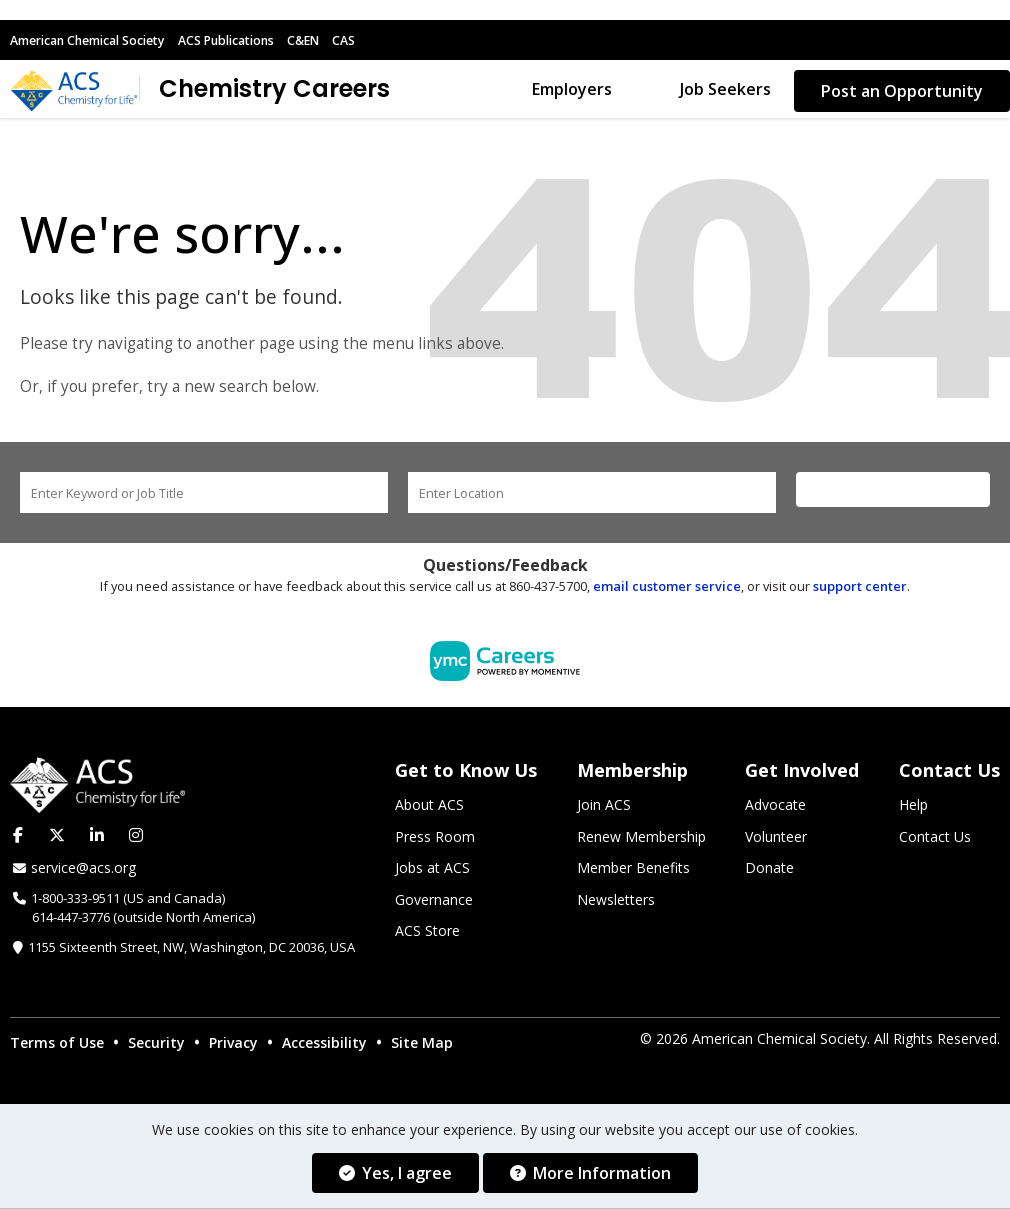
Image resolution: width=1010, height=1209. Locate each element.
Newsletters (616, 902)
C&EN (331, 40)
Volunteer (776, 839)
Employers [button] (572, 91)
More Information (590, 1173)
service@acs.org (83, 870)
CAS (374, 40)
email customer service (667, 589)
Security (156, 1045)
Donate (769, 871)
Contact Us (935, 839)
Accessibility (324, 1045)
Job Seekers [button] (725, 91)
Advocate (775, 808)
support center (860, 589)
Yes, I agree (395, 1173)
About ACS (429, 808)
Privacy (233, 1045)
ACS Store (427, 934)
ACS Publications (248, 40)
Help (913, 808)
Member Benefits (633, 871)
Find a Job (893, 492)
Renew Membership (641, 839)
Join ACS (604, 808)
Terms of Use (57, 1045)
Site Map (422, 1045)
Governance (434, 902)
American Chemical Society (96, 40)
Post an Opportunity (902, 91)
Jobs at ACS (432, 871)
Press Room (435, 839)
